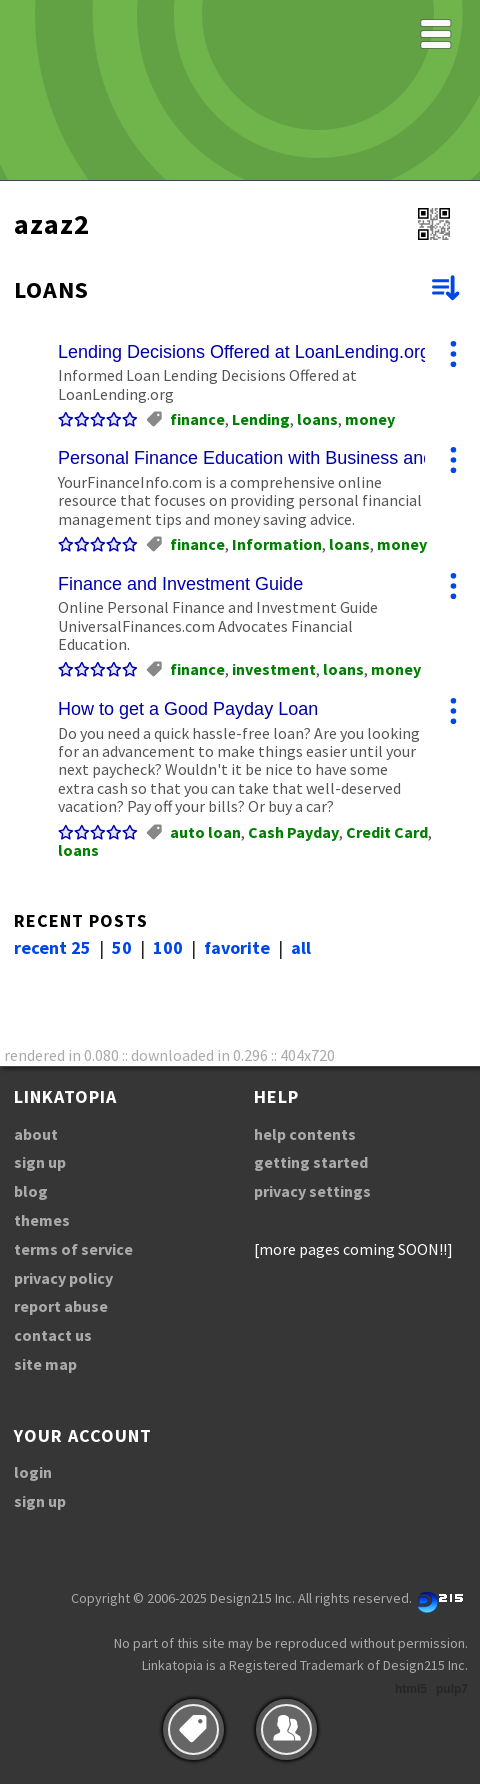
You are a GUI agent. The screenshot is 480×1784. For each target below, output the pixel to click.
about (36, 1134)
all (301, 947)
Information (277, 544)
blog (31, 1191)
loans (317, 419)
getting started (311, 1162)
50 (122, 947)
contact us (53, 1335)
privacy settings (312, 1191)
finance (197, 419)
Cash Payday (293, 832)
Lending (261, 419)
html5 (411, 1689)
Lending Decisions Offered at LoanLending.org (244, 352)
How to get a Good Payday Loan (188, 709)
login (33, 1472)
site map (45, 1364)
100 (168, 947)
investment (274, 669)
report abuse (61, 1306)
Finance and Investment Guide (180, 584)
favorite (237, 947)
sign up (40, 1162)
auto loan (205, 832)
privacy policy (63, 1278)
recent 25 (52, 947)
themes (42, 1220)
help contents (305, 1134)
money (370, 419)
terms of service (73, 1249)
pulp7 (452, 1689)
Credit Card (387, 832)
